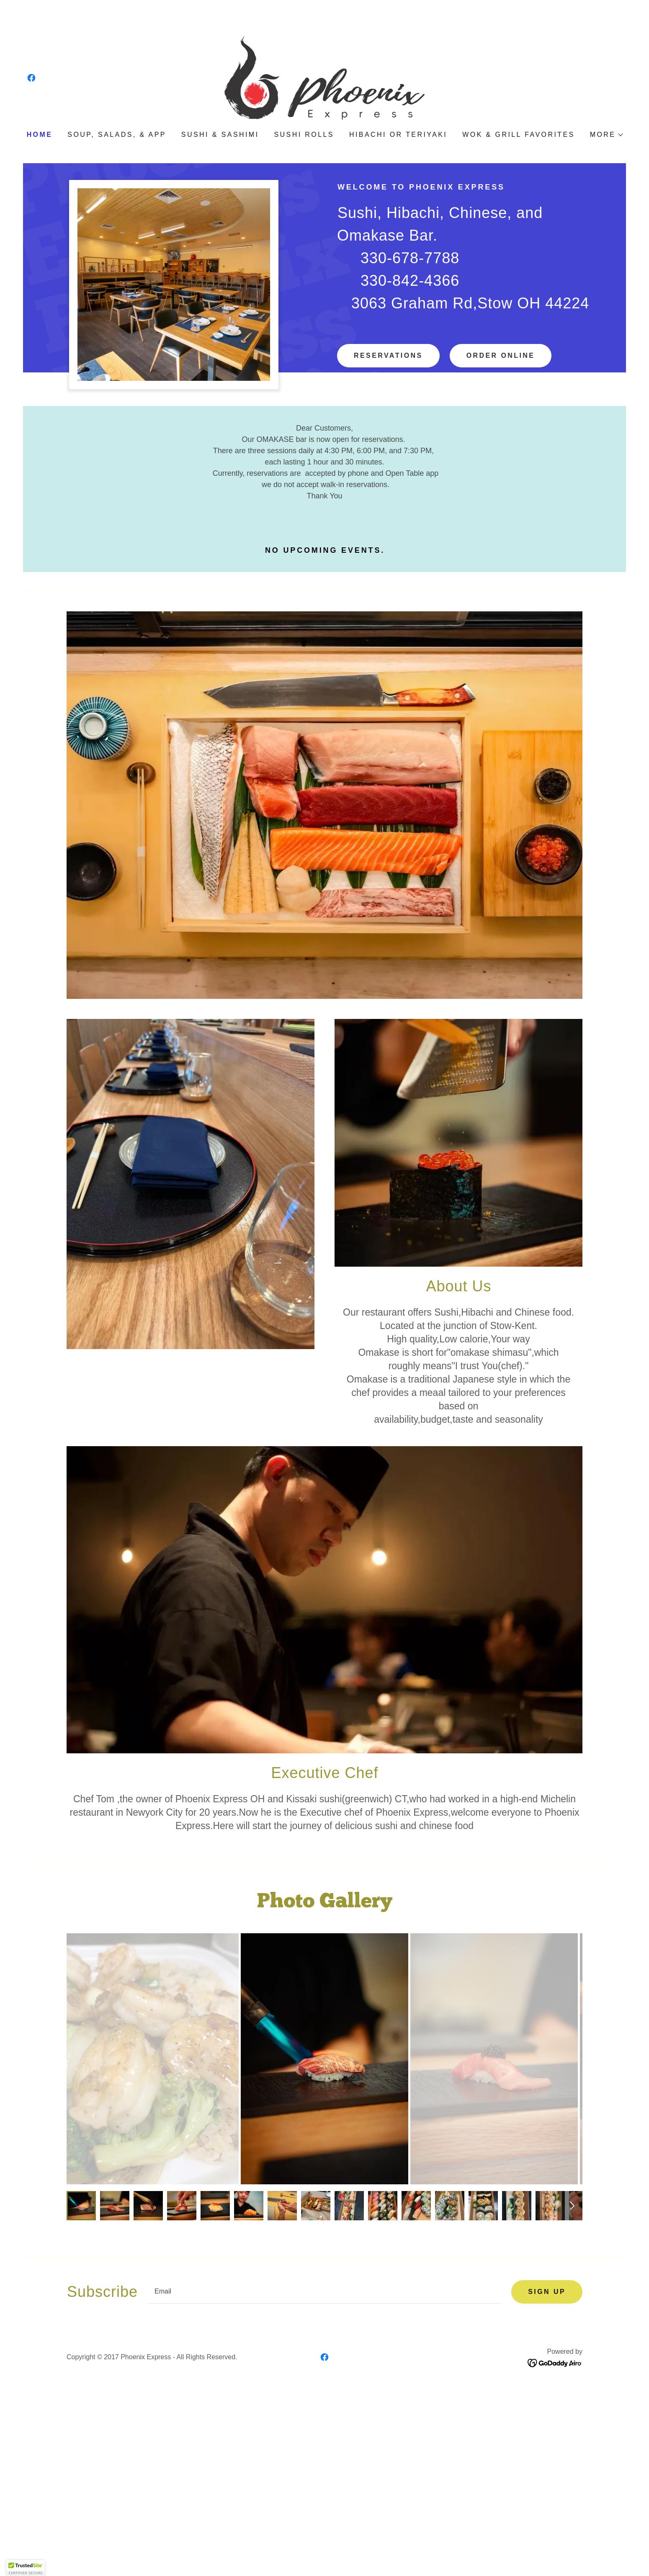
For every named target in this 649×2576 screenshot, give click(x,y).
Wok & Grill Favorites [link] (518, 134)
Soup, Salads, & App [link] (116, 134)
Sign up (547, 2291)
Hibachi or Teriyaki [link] (398, 134)
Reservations (388, 355)
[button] (606, 135)
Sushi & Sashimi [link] (220, 134)
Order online (500, 355)
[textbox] (324, 2292)
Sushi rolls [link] (304, 134)
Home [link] (40, 134)
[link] (31, 77)
